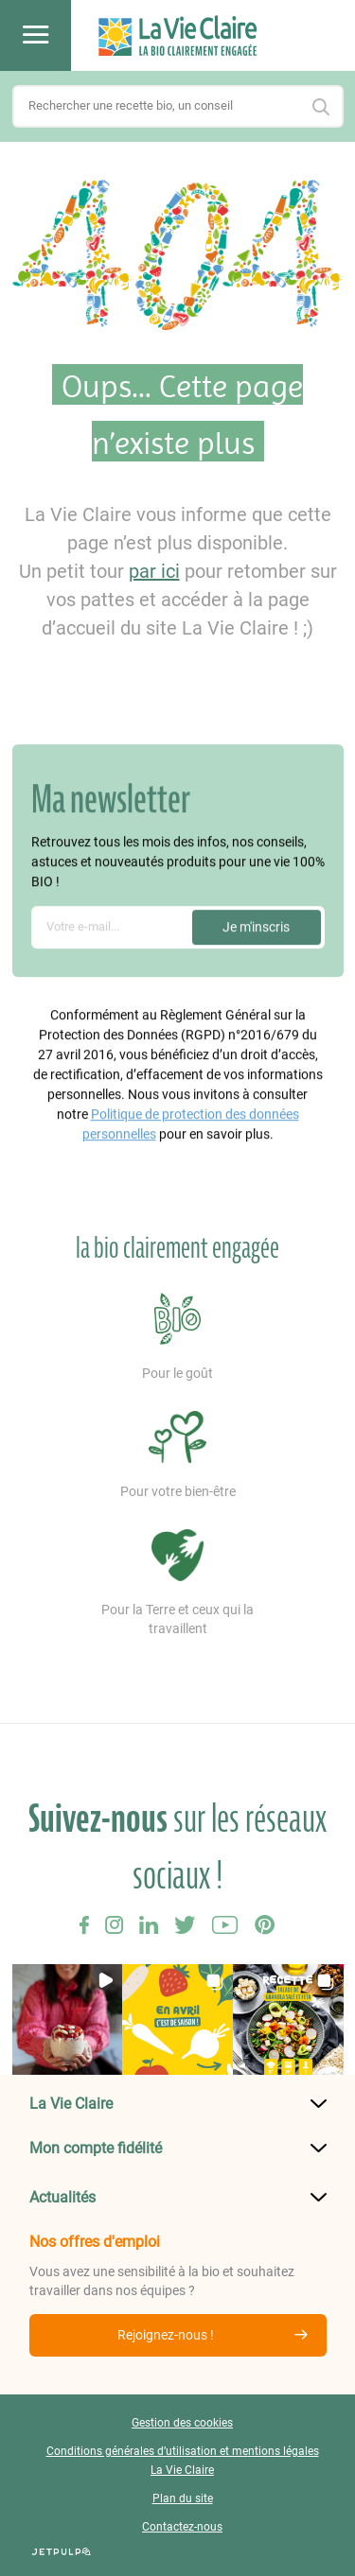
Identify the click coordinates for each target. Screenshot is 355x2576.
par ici (154, 571)
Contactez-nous (182, 2526)
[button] (67, 2019)
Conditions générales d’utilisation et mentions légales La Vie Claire (182, 2461)
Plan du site (182, 2498)
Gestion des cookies (182, 2422)
